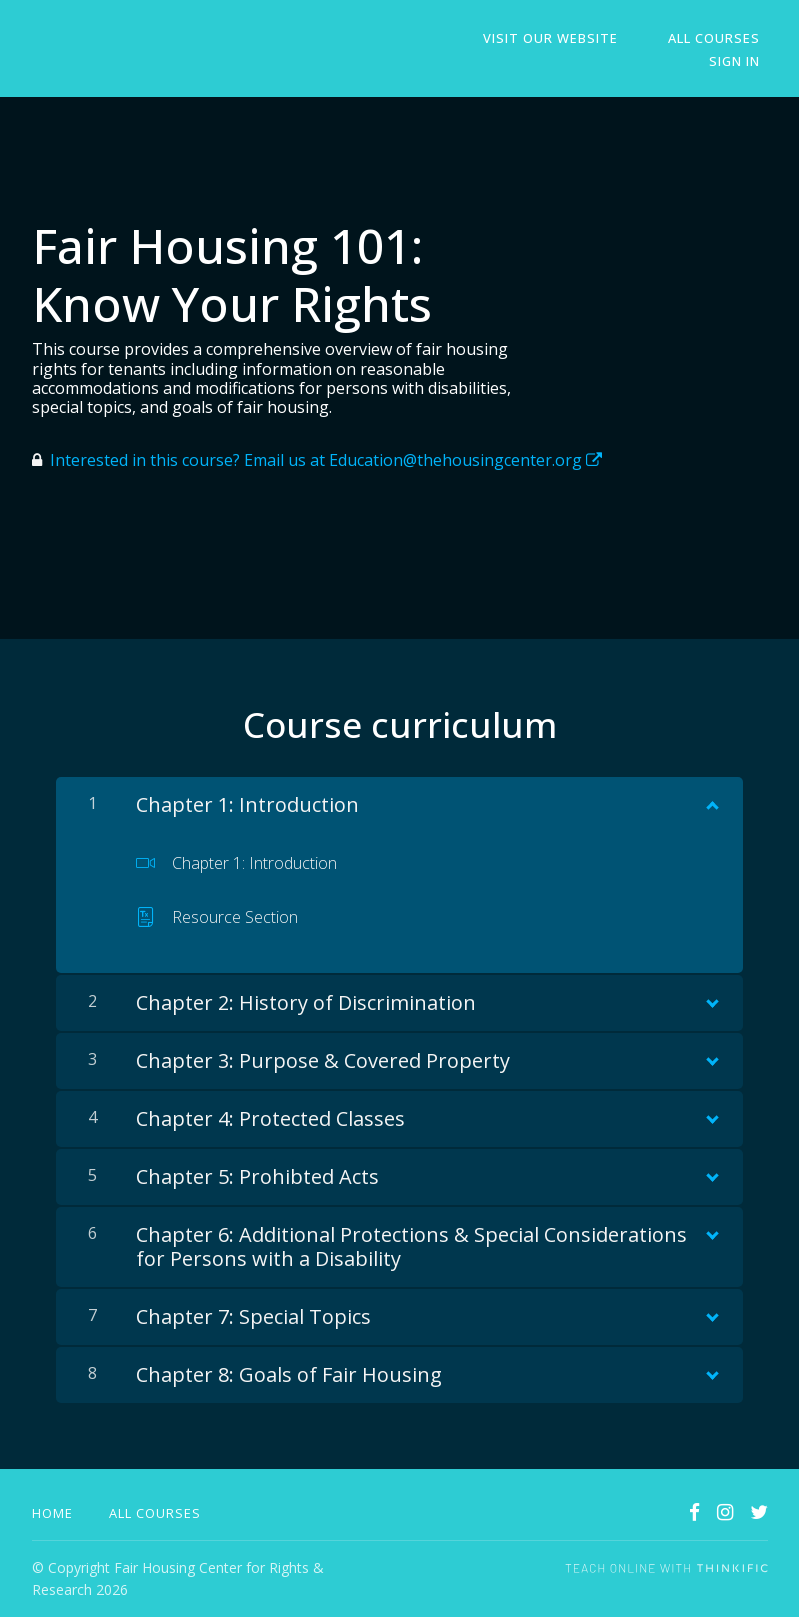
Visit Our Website (572, 38)
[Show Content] (711, 801)
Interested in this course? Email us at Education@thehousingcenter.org (326, 460)
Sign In (742, 61)
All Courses (722, 38)
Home (52, 1513)
